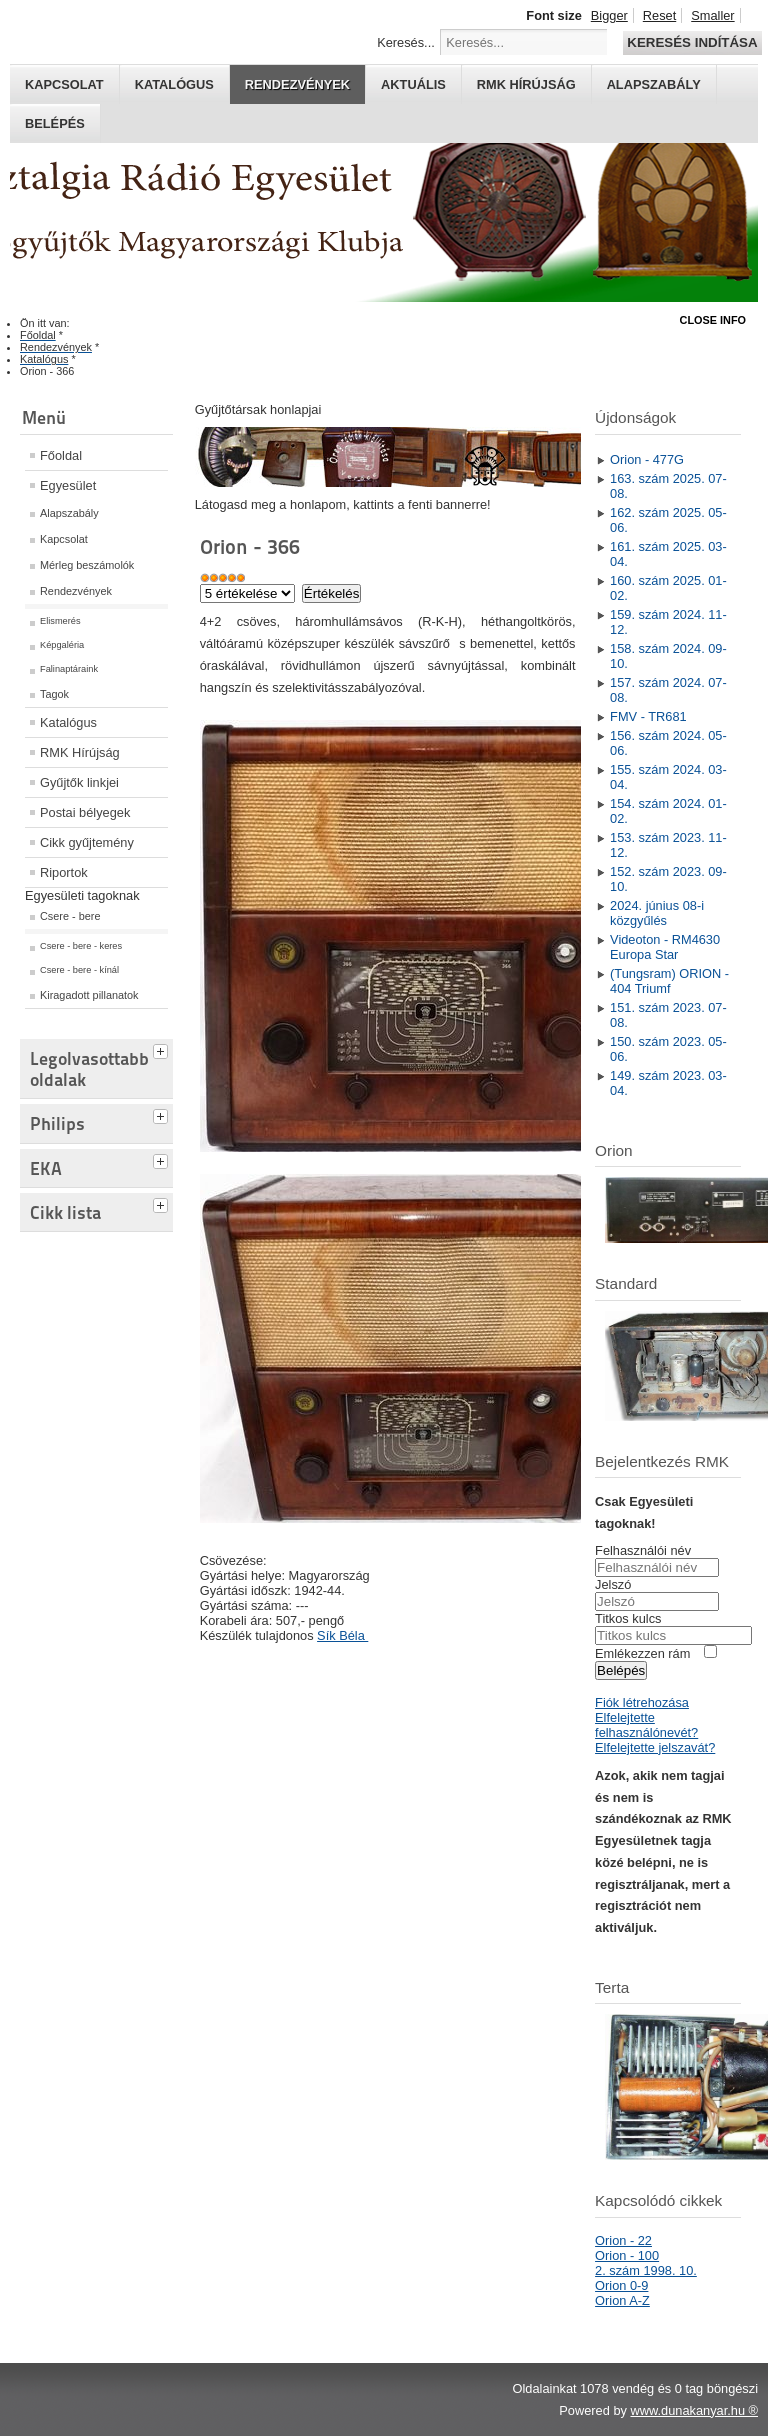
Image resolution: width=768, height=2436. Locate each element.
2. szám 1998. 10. (646, 2270)
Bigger (609, 15)
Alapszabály (654, 84)
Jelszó (613, 1584)
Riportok (64, 872)
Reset (659, 15)
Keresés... (406, 42)
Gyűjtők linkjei (79, 782)
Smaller (712, 15)
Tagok (54, 694)
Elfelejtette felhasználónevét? (646, 1725)
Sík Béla (342, 1635)
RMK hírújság (526, 84)
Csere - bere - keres (81, 946)
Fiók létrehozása (642, 1702)
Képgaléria (62, 645)
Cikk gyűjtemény (87, 842)
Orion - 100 (627, 2255)
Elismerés (60, 621)
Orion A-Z (622, 2300)
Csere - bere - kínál (79, 970)
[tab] (163, 1049)
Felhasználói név (643, 1550)
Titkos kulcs (628, 1618)
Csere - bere (70, 916)
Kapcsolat (64, 84)
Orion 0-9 (621, 2285)
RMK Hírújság (80, 752)
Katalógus (174, 84)
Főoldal (61, 455)
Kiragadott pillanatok (89, 995)
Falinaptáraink (69, 669)
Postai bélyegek (85, 812)
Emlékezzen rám (642, 1653)
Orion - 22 (623, 2240)
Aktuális (413, 84)
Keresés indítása (692, 42)
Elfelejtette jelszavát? (655, 1747)
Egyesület (68, 485)
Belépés (55, 123)
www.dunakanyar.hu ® (694, 2410)
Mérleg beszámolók (87, 565)
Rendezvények (297, 84)
